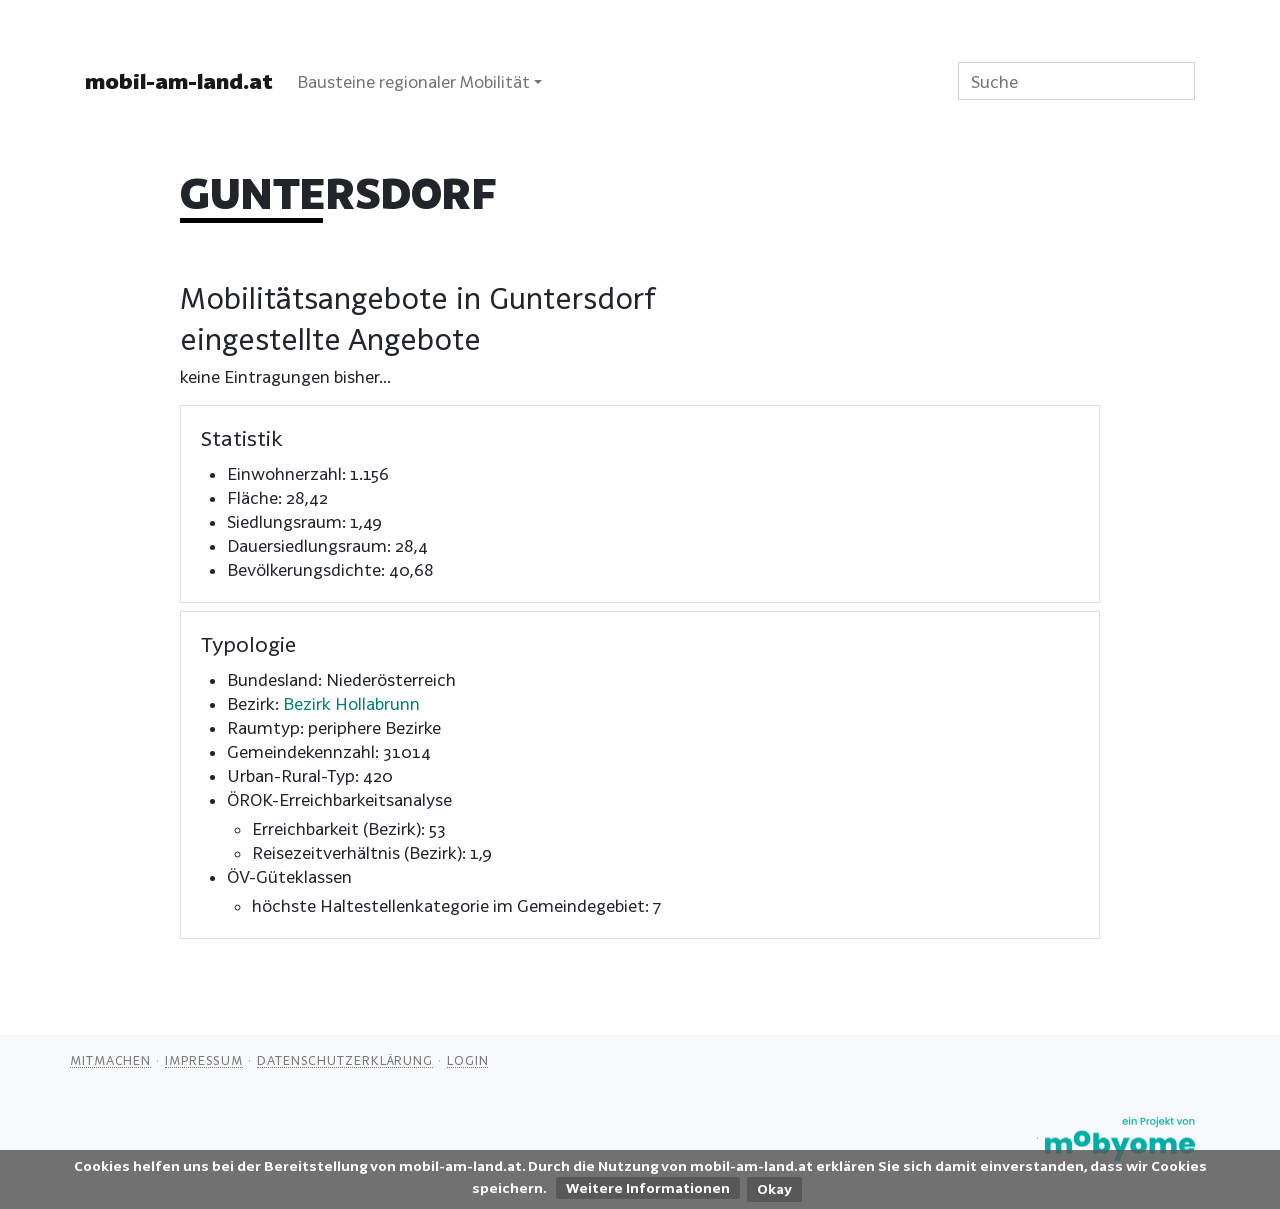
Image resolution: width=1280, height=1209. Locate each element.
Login (468, 1060)
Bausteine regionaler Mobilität (413, 81)
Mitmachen (110, 1060)
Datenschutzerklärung (345, 1060)
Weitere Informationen (648, 1188)
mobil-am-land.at (179, 81)
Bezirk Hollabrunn (351, 703)
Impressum (204, 1060)
